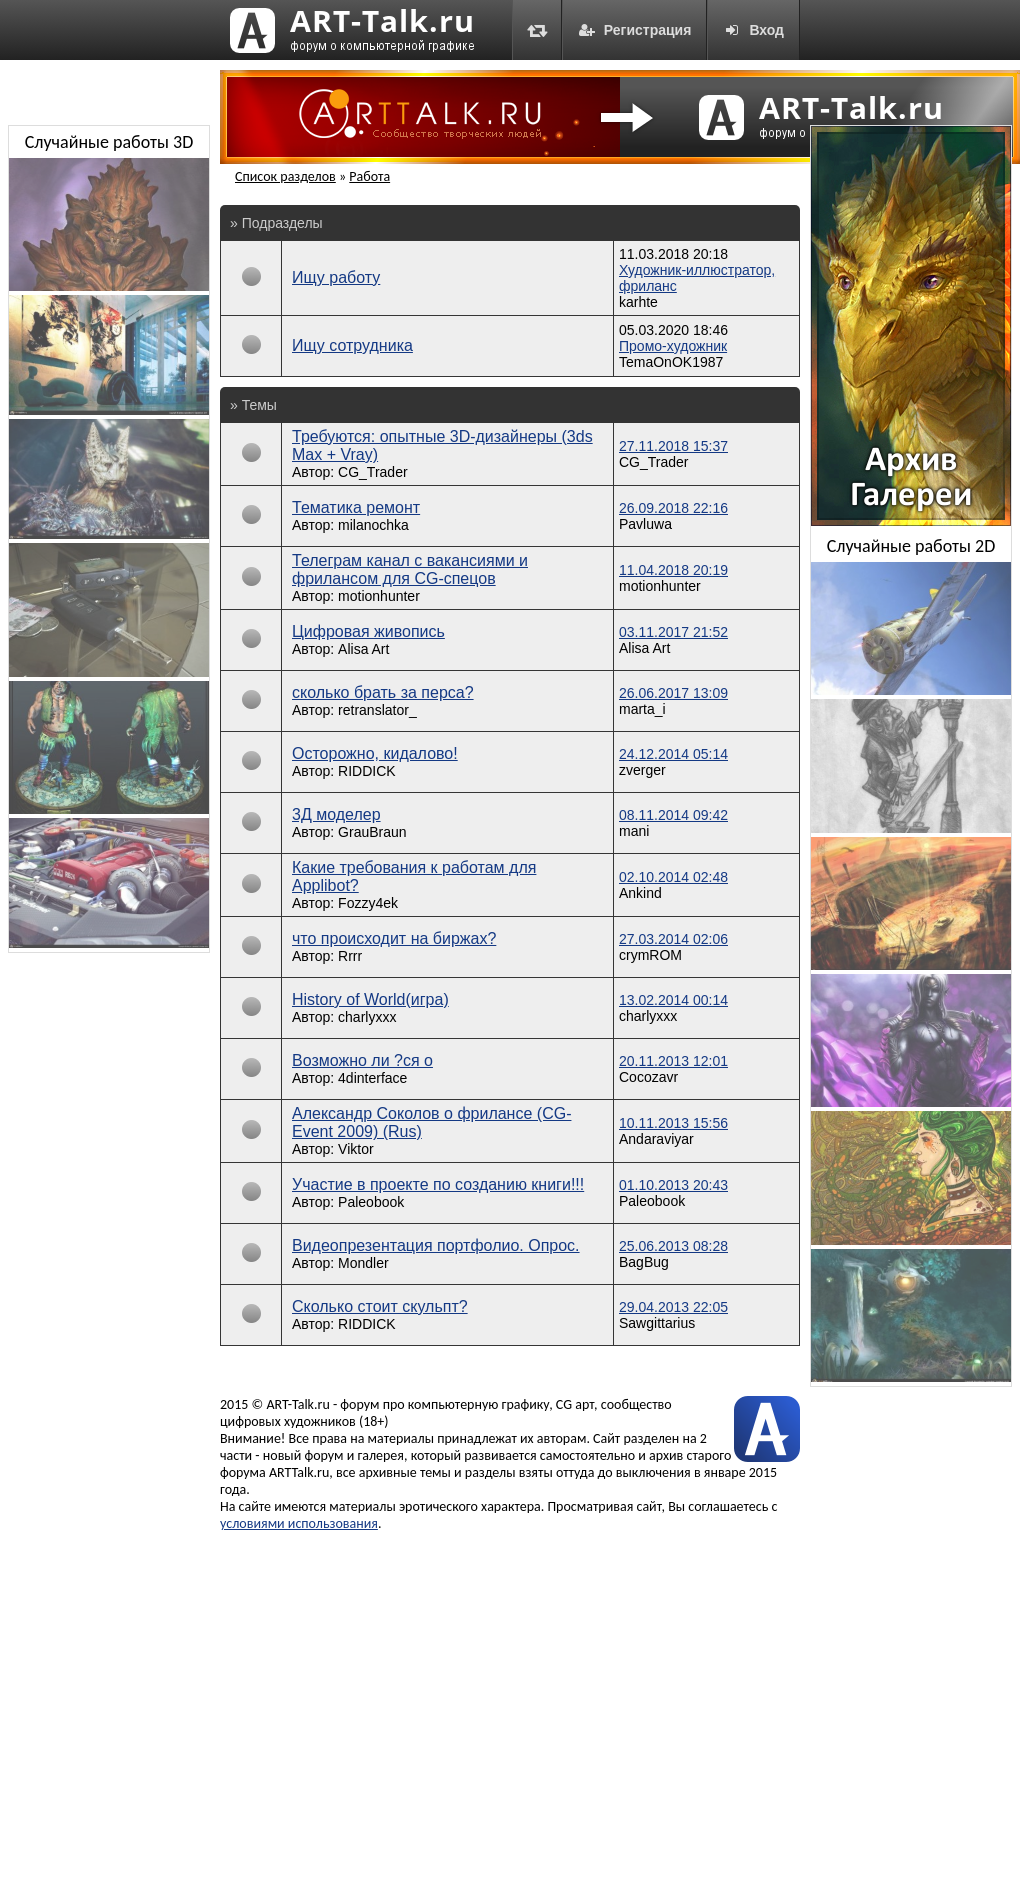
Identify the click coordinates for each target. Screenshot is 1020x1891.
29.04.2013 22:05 (673, 1307)
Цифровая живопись (368, 631)
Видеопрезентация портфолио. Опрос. (436, 1245)
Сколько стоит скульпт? (380, 1306)
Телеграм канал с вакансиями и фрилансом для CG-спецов (410, 569)
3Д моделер (336, 814)
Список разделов (285, 176)
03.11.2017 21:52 (673, 632)
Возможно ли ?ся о (362, 1060)
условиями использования (299, 1523)
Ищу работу (336, 277)
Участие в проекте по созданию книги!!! (438, 1184)
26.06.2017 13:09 (673, 693)
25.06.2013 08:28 (673, 1246)
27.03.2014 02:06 (673, 939)
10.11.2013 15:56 (673, 1123)
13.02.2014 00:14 (673, 1000)
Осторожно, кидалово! (375, 753)
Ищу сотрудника (352, 345)
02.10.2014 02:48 (673, 877)
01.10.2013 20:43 (673, 1185)
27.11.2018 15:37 (673, 446)
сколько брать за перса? (383, 692)
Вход (753, 30)
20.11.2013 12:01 (673, 1061)
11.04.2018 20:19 (673, 570)
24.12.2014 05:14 (673, 754)
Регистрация (635, 30)
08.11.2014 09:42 (673, 815)
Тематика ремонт (356, 507)
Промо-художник (673, 346)
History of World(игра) (370, 999)
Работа (369, 176)
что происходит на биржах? (394, 938)
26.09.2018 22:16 (673, 508)
